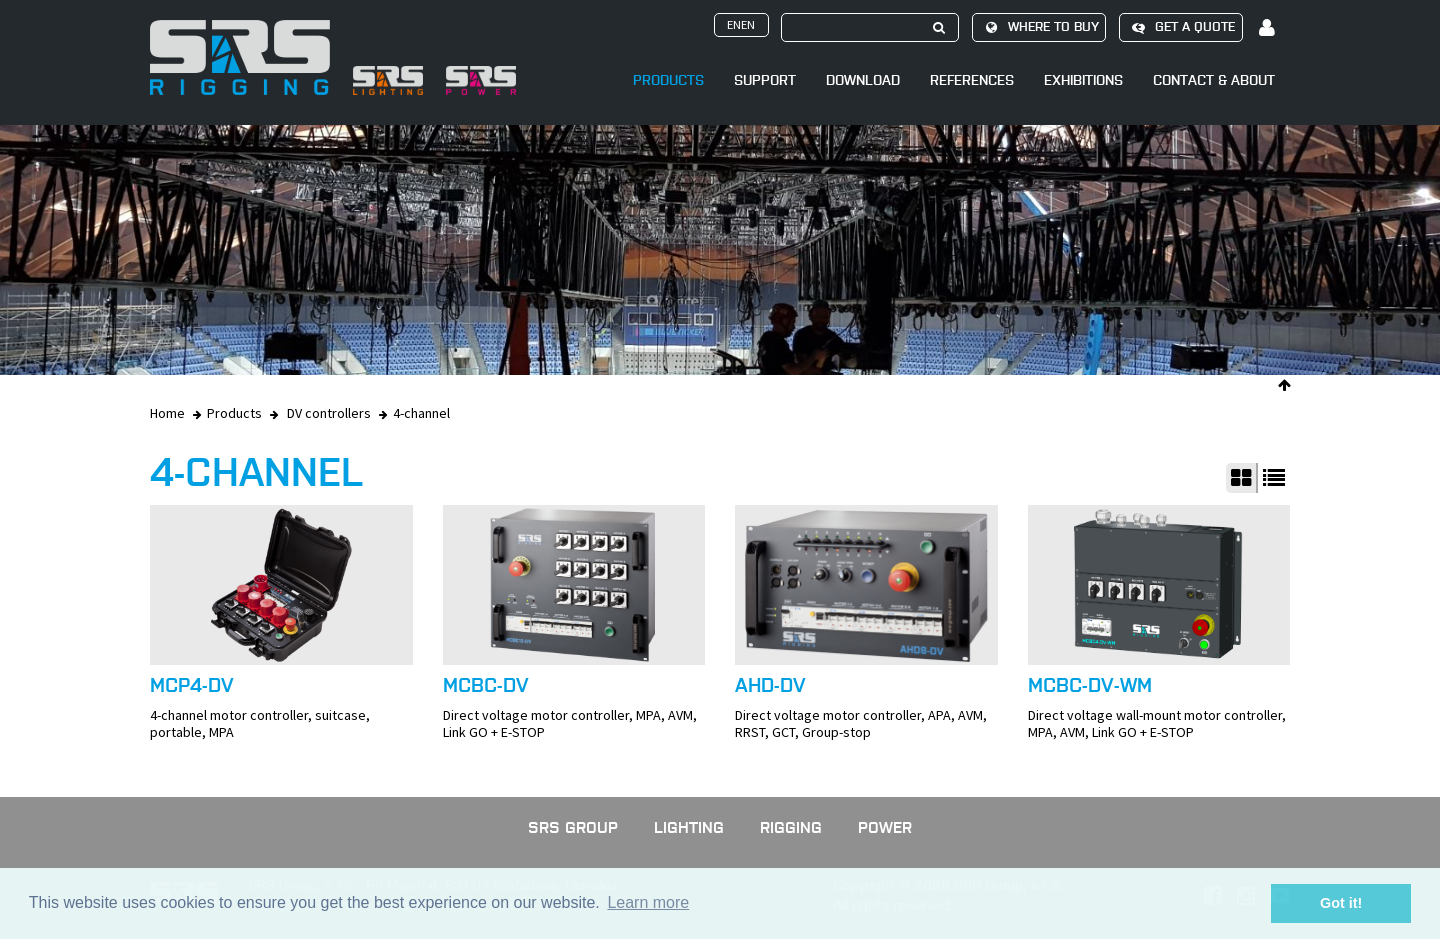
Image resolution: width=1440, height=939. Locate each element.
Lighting (689, 827)
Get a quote (1180, 27)
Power (885, 827)
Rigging (791, 827)
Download (863, 80)
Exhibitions (1083, 80)
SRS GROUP (573, 827)
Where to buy (1039, 27)
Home (167, 413)
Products (668, 80)
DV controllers (329, 413)
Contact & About (1214, 80)
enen (741, 24)
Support (765, 80)
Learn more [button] (648, 902)
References (972, 80)
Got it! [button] (1341, 903)
